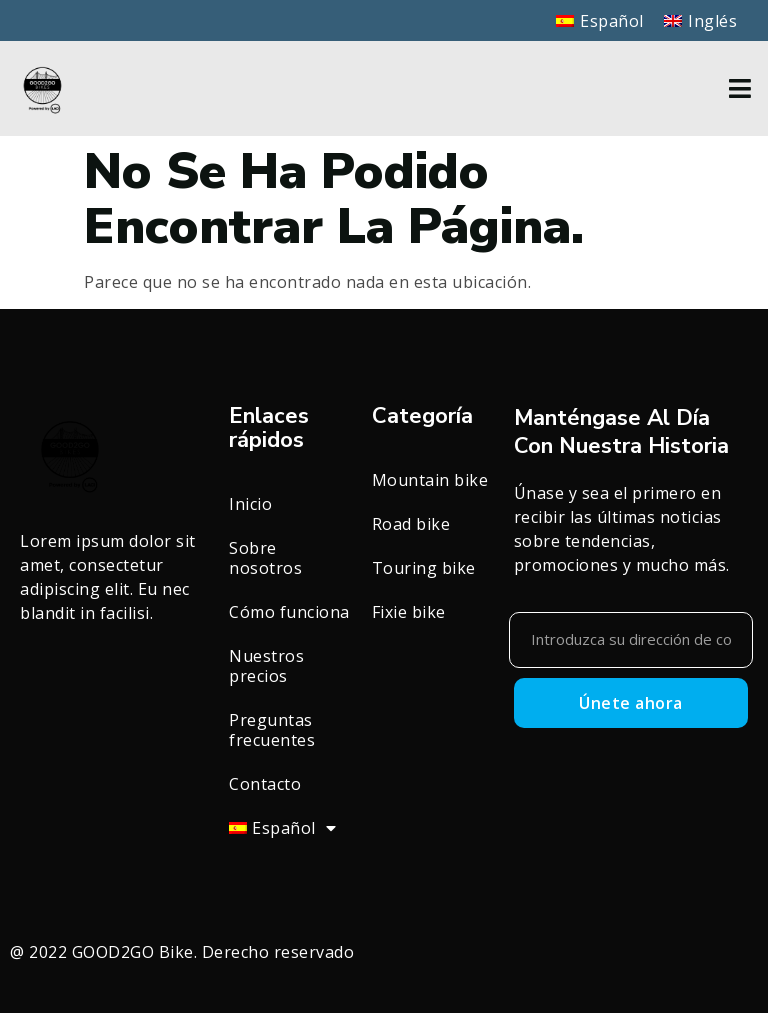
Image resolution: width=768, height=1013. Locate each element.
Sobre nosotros (265, 558)
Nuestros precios (266, 666)
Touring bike (424, 568)
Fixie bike (409, 612)
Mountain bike (430, 480)
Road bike (411, 524)
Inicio (250, 504)
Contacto (265, 784)
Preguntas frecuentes (272, 730)
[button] (740, 89)
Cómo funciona (289, 612)
